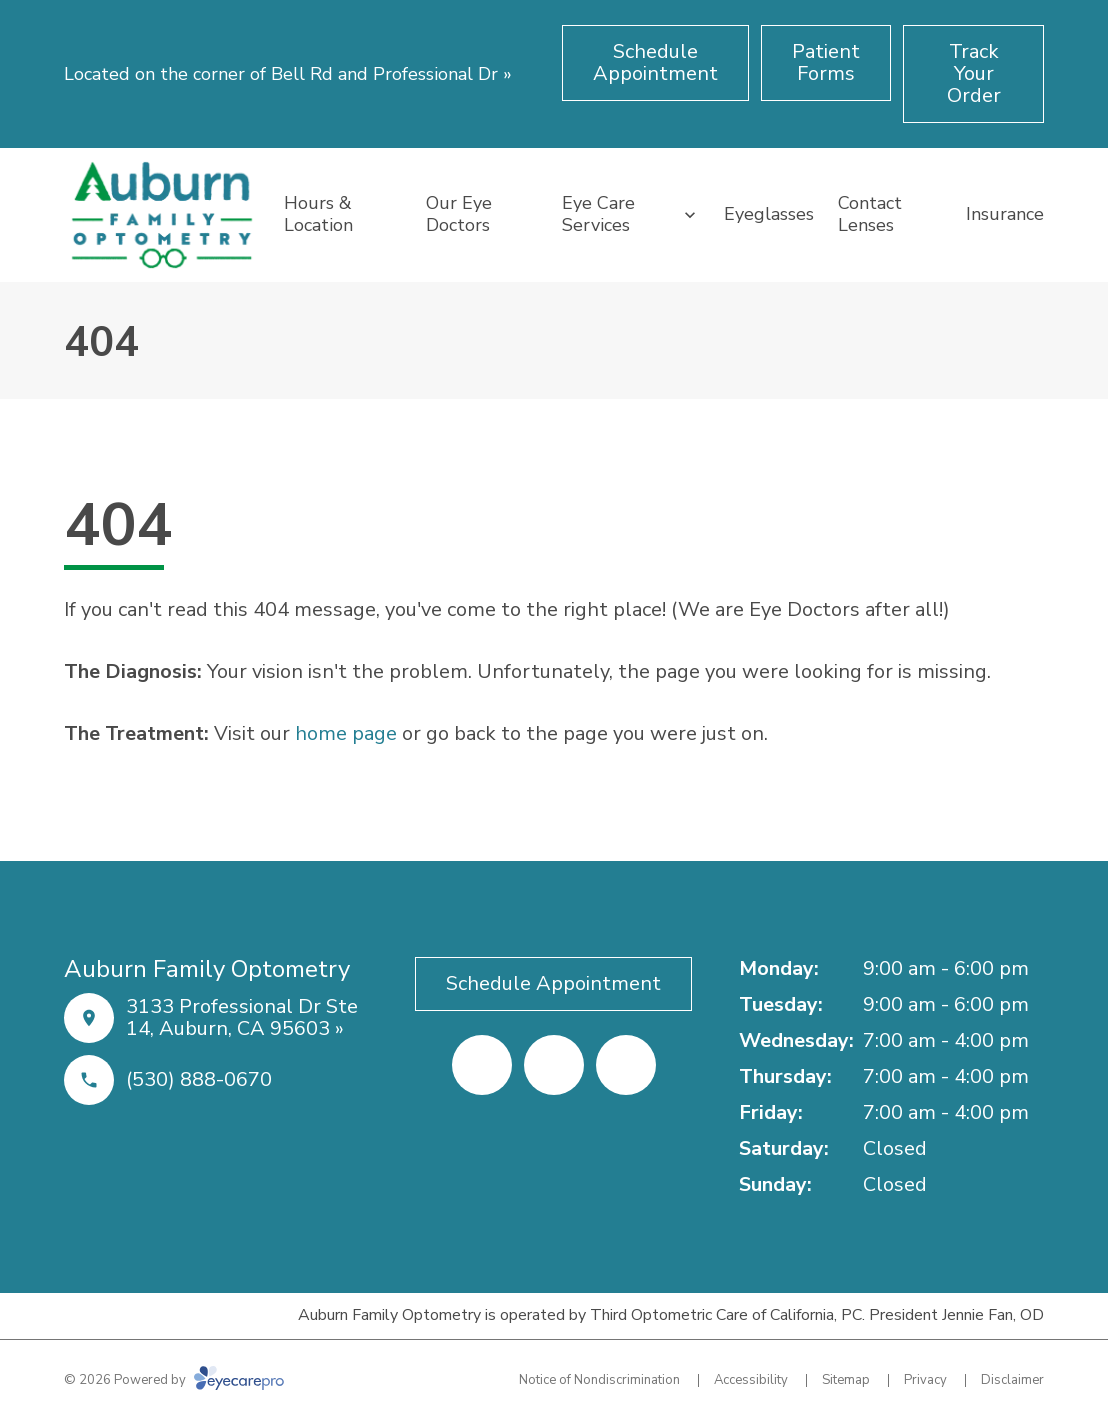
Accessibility (751, 1380)
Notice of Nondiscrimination (599, 1380)
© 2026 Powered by (174, 1380)
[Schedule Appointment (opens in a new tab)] (655, 63)
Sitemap (846, 1380)
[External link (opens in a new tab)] (626, 1065)
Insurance (1005, 214)
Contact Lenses (870, 214)
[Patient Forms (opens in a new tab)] (826, 63)
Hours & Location (318, 214)
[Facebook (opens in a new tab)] (482, 1065)
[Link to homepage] (162, 215)
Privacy (925, 1380)
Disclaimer (1012, 1380)
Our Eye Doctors (459, 214)
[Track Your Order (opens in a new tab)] (973, 74)
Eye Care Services (598, 214)
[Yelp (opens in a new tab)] (554, 1065)
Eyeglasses (769, 214)
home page (346, 733)
